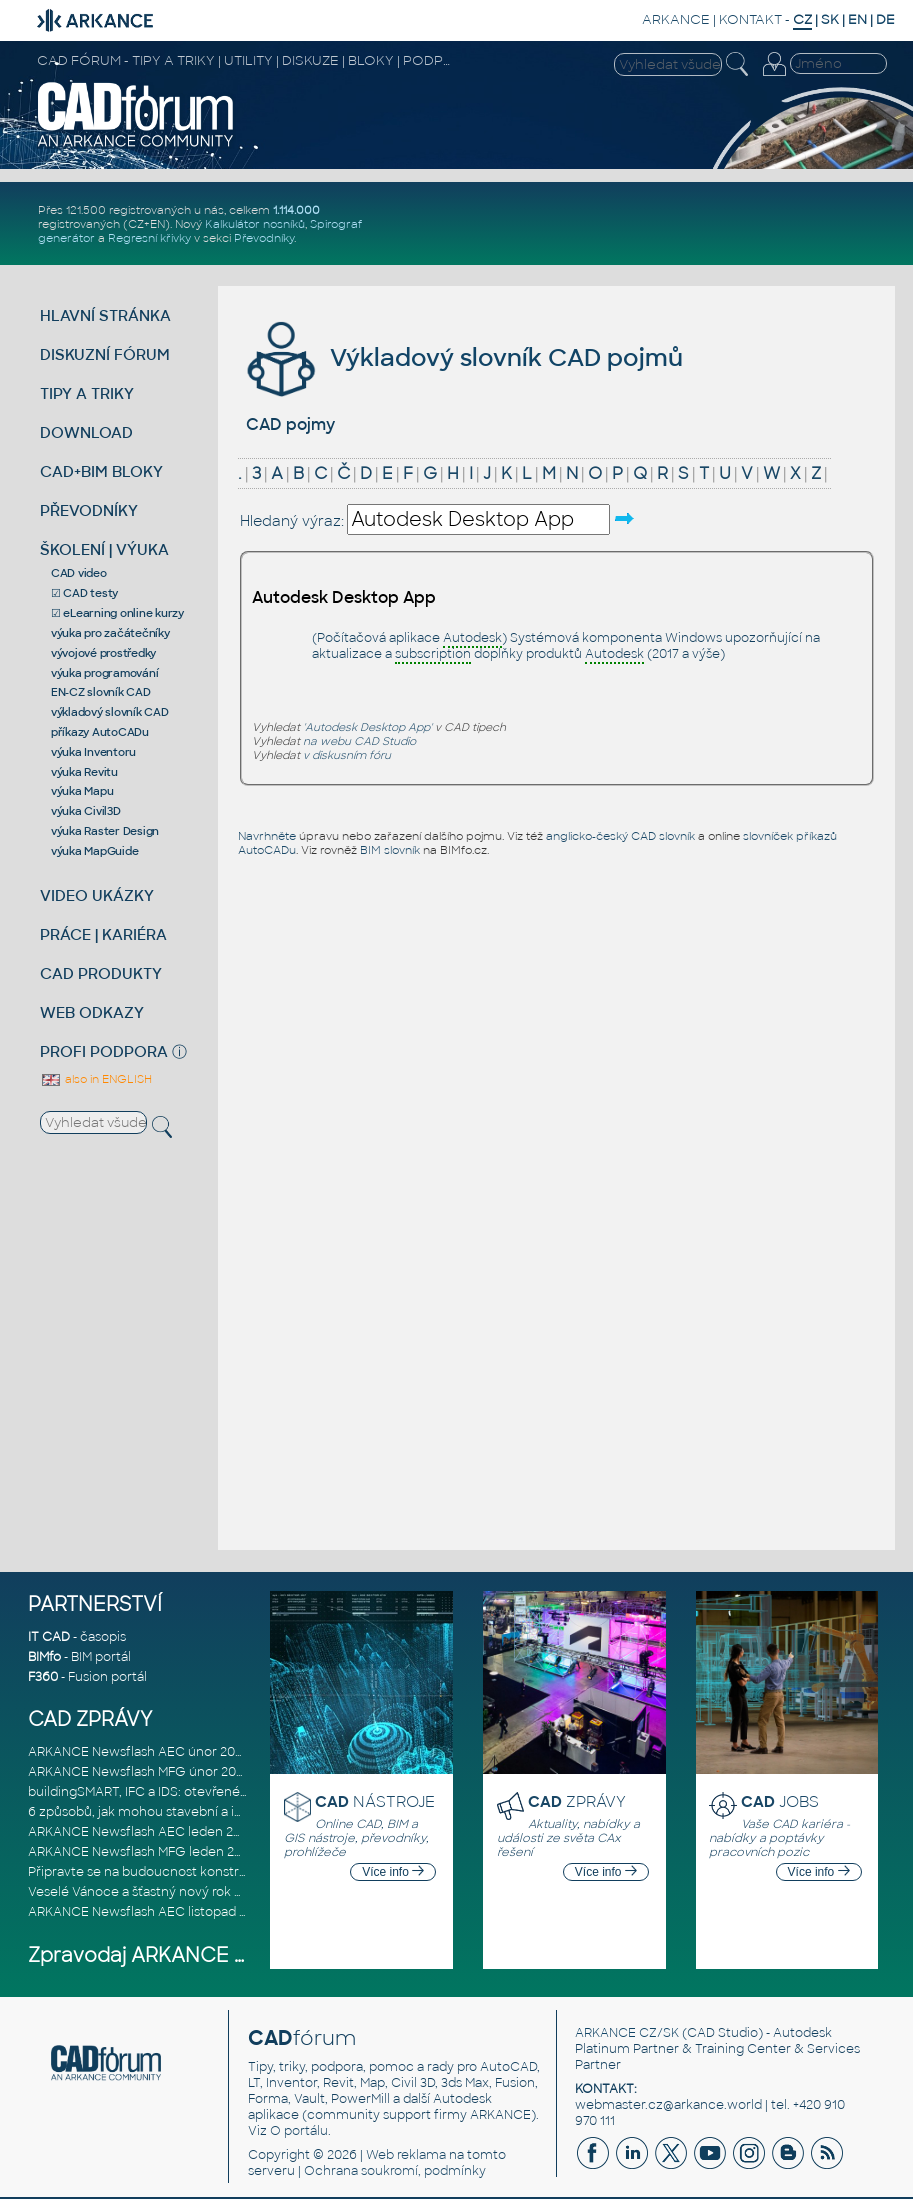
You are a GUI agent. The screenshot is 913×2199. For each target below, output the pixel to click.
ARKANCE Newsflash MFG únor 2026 (139, 1772)
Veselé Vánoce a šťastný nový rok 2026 (146, 1892)
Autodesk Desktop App (344, 597)
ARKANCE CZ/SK (627, 2033)
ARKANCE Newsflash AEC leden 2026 (142, 1832)
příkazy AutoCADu (100, 732)
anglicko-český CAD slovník (620, 836)
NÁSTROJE (375, 1801)
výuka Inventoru (93, 752)
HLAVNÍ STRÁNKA (105, 315)
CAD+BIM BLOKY (101, 471)
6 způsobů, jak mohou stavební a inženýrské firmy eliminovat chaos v (240, 1812)
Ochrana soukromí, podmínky (395, 2171)
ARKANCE (676, 19)
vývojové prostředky (103, 653)
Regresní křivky (149, 238)
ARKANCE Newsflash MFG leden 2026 (142, 1852)
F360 (43, 1677)
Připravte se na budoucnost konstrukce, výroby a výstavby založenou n (245, 1872)
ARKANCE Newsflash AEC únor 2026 (139, 1752)
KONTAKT (750, 19)
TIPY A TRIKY (87, 393)
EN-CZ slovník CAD (101, 692)
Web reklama (406, 2155)
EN (857, 19)
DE (885, 19)
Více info (393, 1872)
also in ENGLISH (96, 1079)
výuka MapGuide (95, 851)
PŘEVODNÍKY (89, 510)
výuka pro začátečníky (110, 633)
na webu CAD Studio (359, 741)
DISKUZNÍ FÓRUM (105, 354)
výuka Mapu (82, 791)
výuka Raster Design (105, 831)
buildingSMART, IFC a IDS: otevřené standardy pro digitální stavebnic (234, 1792)
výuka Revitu (84, 772)
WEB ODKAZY (92, 1012)
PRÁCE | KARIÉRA (103, 934)
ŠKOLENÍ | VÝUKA (104, 549)
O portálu (299, 2131)
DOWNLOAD (86, 432)
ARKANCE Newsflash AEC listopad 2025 (148, 1912)
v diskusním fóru (347, 755)
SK (830, 19)
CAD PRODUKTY (101, 973)
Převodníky (264, 238)
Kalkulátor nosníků (255, 224)
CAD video (79, 573)
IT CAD (49, 1637)
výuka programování (105, 673)
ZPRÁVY (577, 1801)
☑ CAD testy (84, 593)
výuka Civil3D (86, 811)
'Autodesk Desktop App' (367, 727)
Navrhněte (267, 836)
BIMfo (44, 1657)
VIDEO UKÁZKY (97, 895)
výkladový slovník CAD (110, 712)
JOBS (780, 1801)
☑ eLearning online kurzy (117, 613)
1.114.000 (296, 210)
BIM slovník (390, 850)
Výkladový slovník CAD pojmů (462, 357)
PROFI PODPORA (104, 1051)
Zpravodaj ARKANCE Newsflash (181, 1955)
